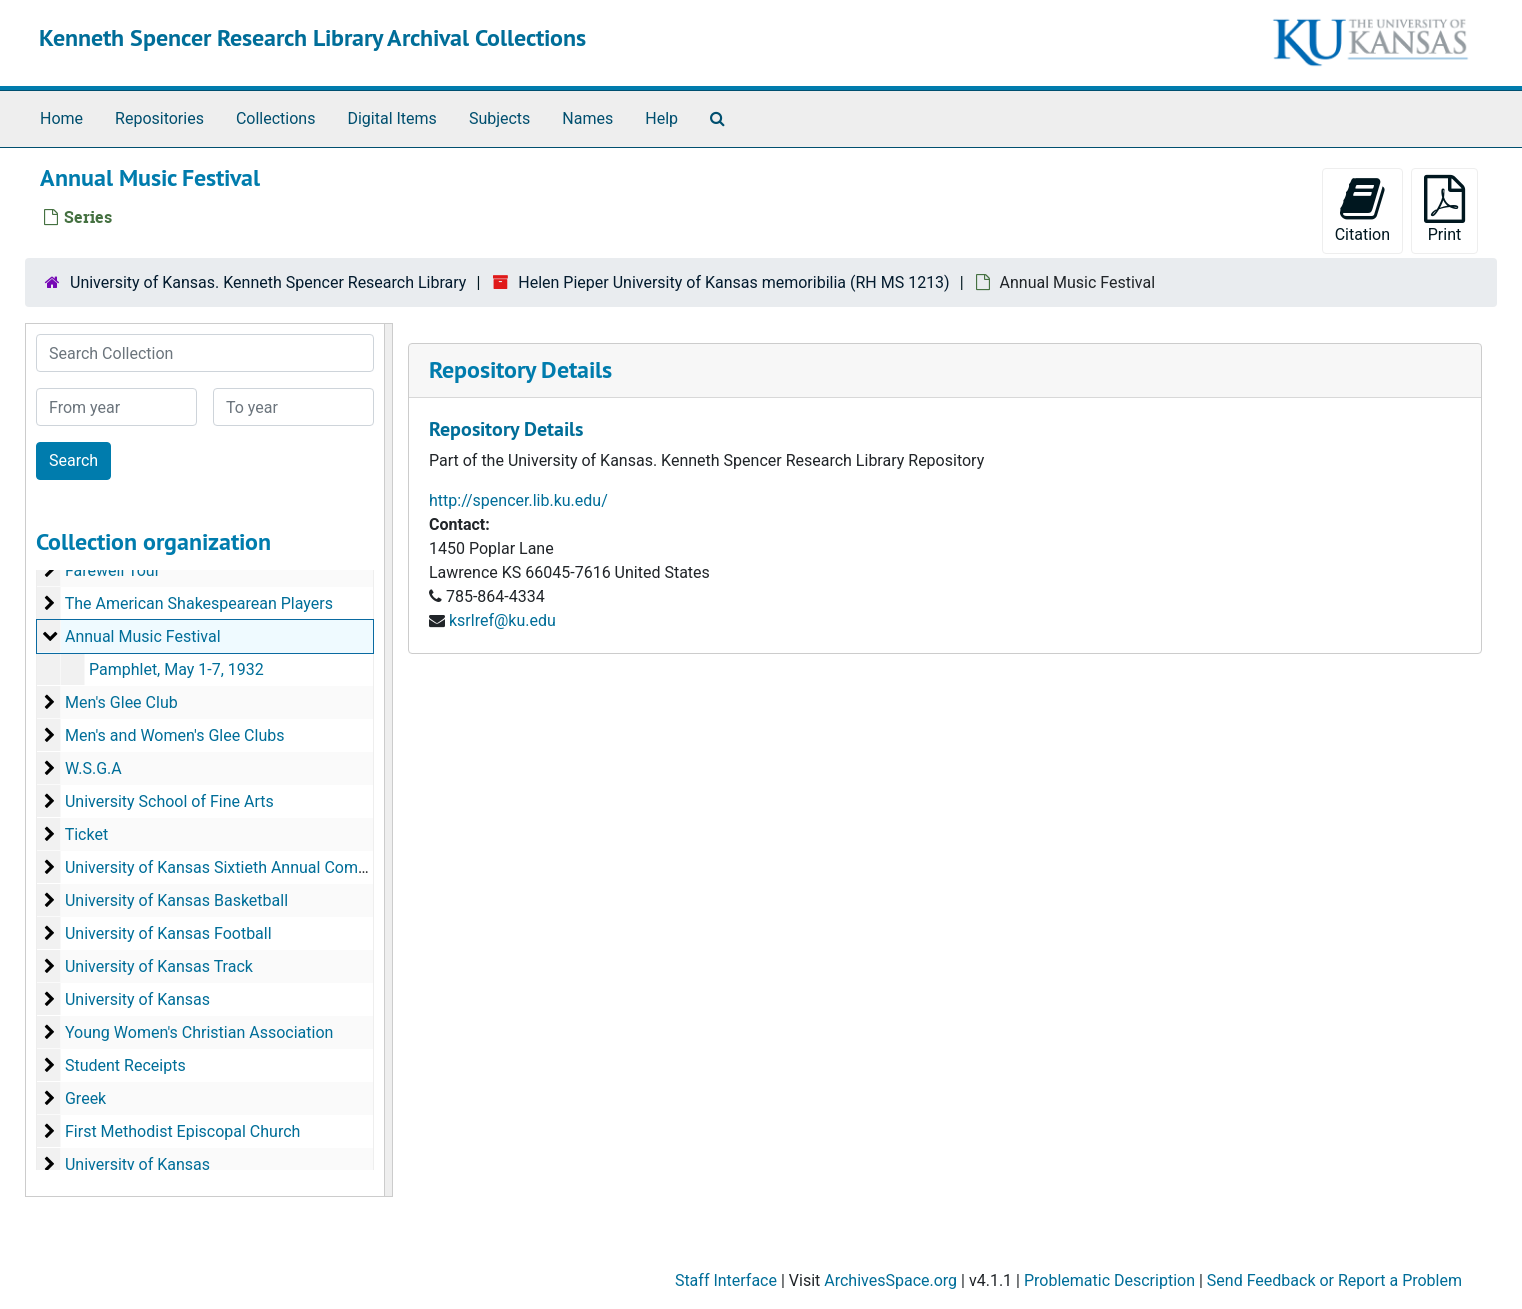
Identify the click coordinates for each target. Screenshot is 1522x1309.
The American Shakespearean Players (199, 603)
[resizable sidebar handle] (388, 760)
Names (587, 118)
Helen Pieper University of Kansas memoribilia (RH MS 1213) (733, 282)
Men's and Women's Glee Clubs (175, 735)
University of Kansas (137, 999)
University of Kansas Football (168, 933)
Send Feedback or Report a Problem (1334, 1280)
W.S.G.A (93, 768)
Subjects (499, 118)
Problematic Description (1109, 1280)
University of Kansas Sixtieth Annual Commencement (254, 867)
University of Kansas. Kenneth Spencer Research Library (268, 282)
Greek (85, 1098)
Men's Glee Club (121, 702)
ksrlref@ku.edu (502, 620)
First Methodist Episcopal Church (182, 1131)
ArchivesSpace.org (890, 1280)
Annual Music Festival (143, 636)
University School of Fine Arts (169, 801)
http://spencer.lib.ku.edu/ (518, 500)
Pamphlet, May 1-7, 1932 (176, 669)
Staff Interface (726, 1280)
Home (61, 118)
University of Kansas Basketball (176, 900)
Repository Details (520, 369)
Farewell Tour (112, 570)
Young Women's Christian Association (199, 1032)
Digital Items (391, 118)
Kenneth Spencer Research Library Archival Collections (312, 37)
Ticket (86, 834)
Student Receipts (125, 1065)
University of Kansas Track (159, 966)
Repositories (159, 118)
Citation (1362, 209)
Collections (276, 118)
